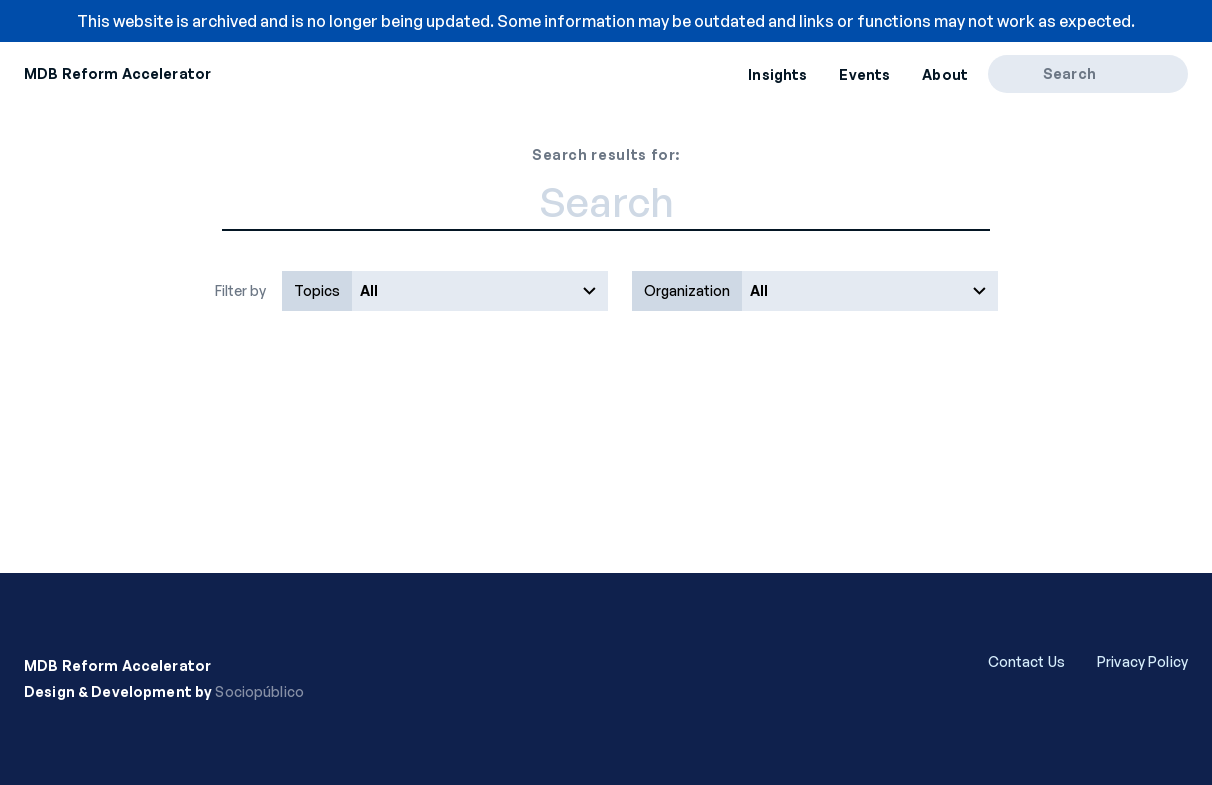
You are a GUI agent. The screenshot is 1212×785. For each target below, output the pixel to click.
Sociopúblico (259, 691)
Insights (777, 74)
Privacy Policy (1142, 661)
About (945, 74)
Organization (687, 290)
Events (864, 74)
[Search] (1022, 74)
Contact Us (1026, 661)
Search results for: (606, 154)
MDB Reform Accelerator (117, 73)
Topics (317, 290)
